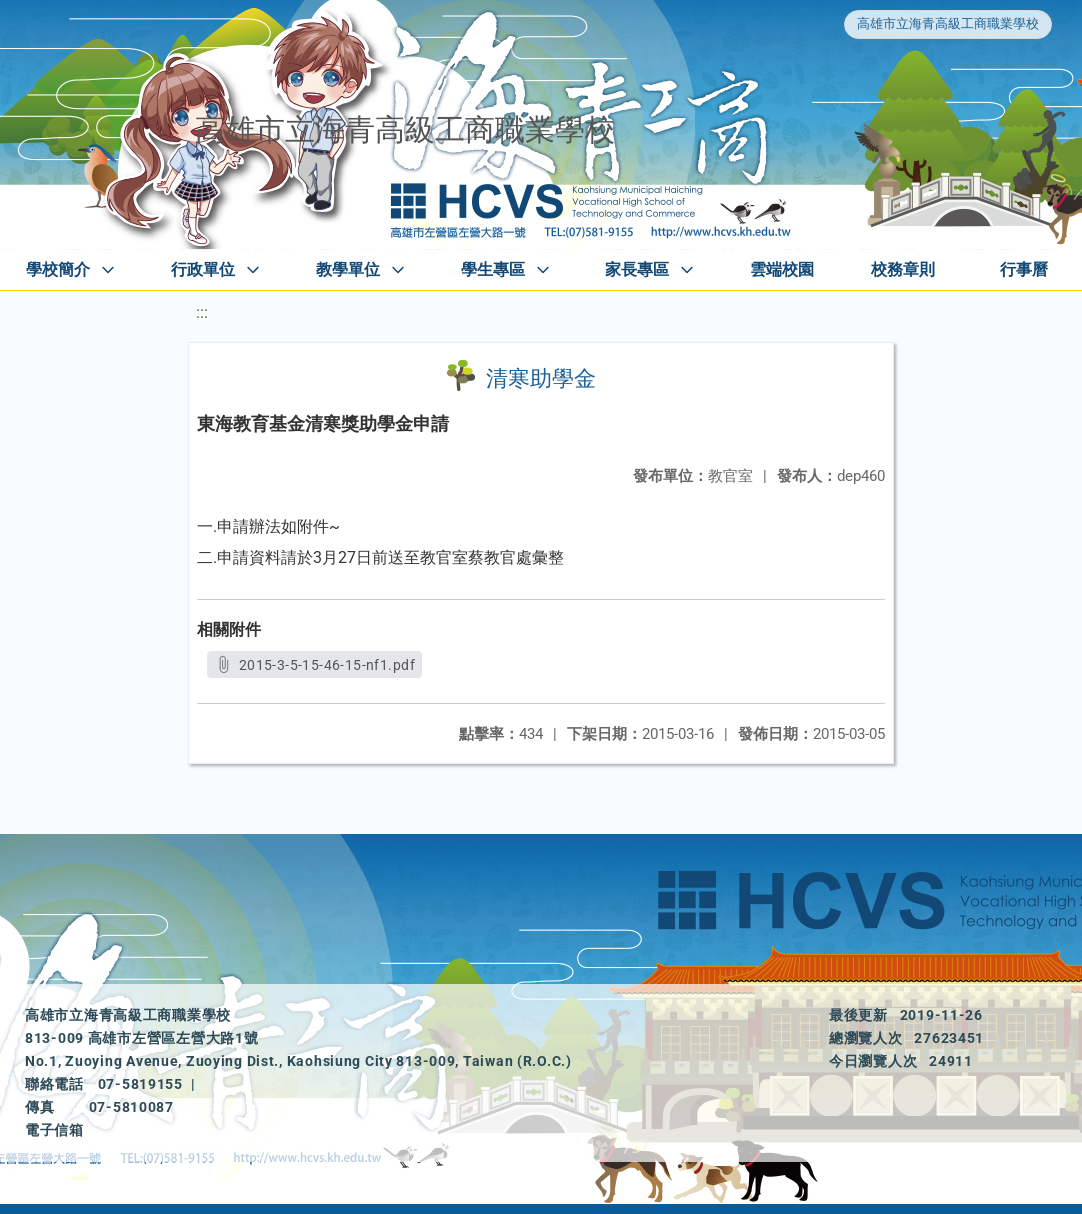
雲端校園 (782, 269)
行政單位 (203, 269)
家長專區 (637, 269)
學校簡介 (58, 269)
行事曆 (1024, 269)
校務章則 (903, 269)
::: (202, 312)
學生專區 (493, 269)
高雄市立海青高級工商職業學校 (948, 23)
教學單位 (348, 269)
